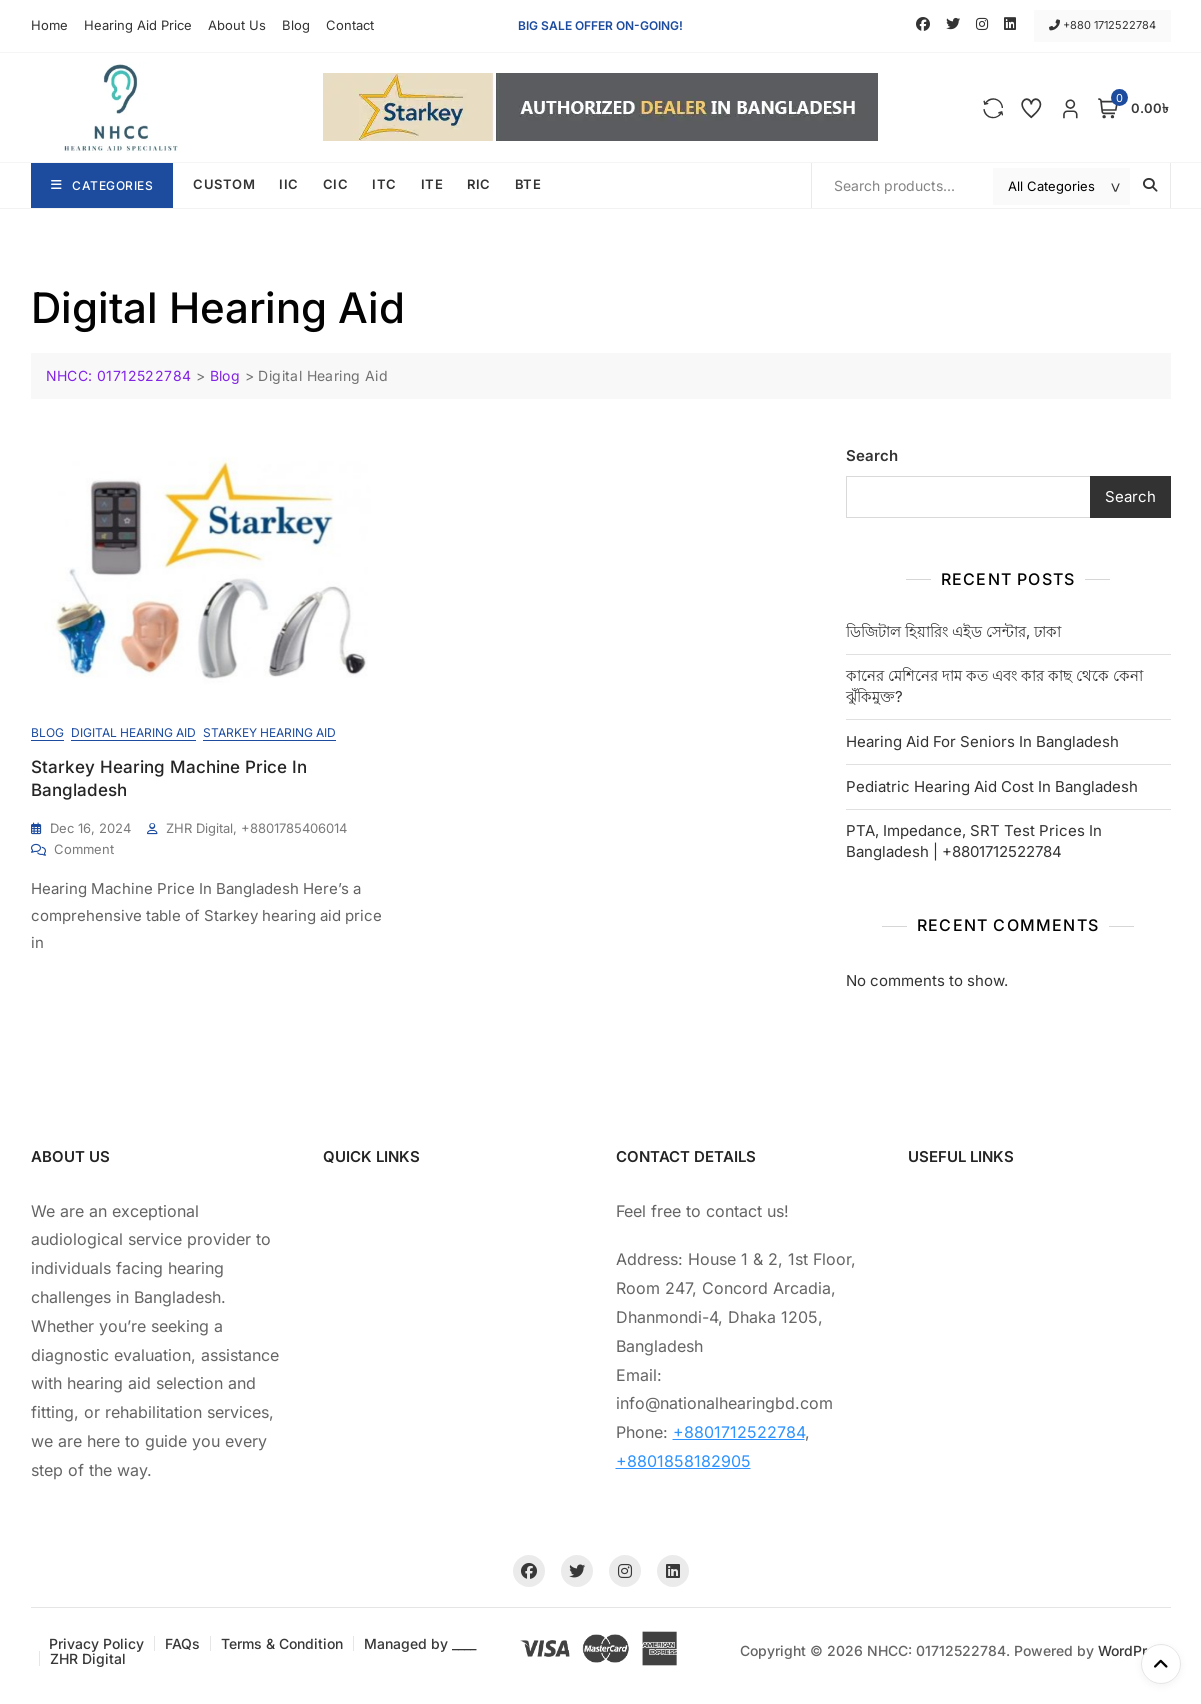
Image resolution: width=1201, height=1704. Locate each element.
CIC (336, 184)
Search (872, 455)
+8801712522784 (739, 1432)
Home (49, 25)
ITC (384, 184)
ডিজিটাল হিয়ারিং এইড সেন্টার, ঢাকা (953, 631)
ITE (432, 184)
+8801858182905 (683, 1461)
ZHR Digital (88, 1658)
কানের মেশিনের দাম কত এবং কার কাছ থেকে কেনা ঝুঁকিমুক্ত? (994, 686)
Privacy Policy (96, 1643)
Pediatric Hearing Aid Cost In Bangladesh (992, 786)
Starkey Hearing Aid (269, 732)
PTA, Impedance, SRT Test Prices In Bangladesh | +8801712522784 (974, 841)
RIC (479, 184)
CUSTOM (224, 184)
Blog (296, 25)
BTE (528, 184)
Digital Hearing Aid (133, 732)
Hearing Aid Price (138, 25)
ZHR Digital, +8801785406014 (256, 828)
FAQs (182, 1643)
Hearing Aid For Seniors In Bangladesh (982, 741)
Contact (350, 25)
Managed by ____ (420, 1643)
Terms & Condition (282, 1643)
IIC (289, 184)
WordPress (1134, 1650)
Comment (84, 848)
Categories (102, 185)
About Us (237, 25)
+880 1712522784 (1102, 25)
